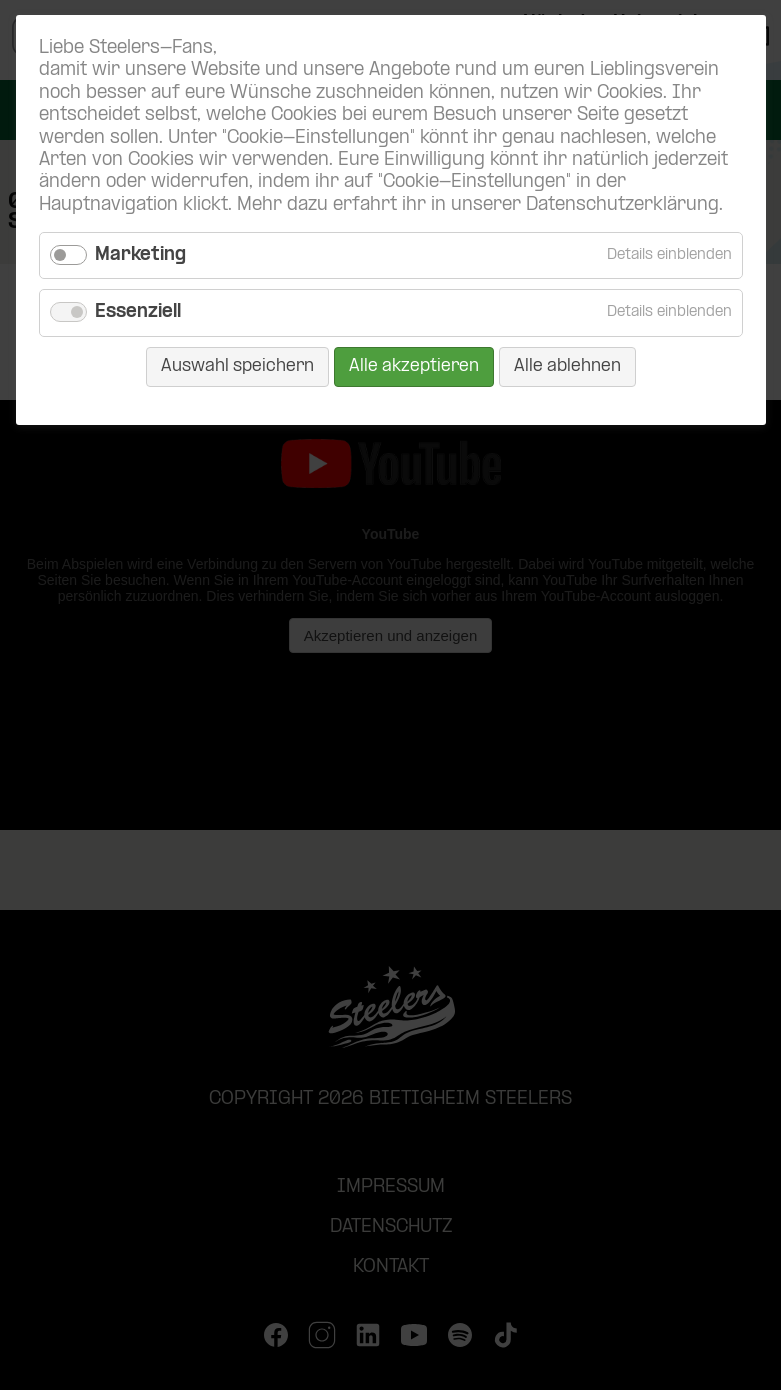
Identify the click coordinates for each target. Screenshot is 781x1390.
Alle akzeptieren (414, 366)
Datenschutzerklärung (622, 205)
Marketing (140, 255)
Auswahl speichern (237, 366)
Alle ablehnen (567, 366)
